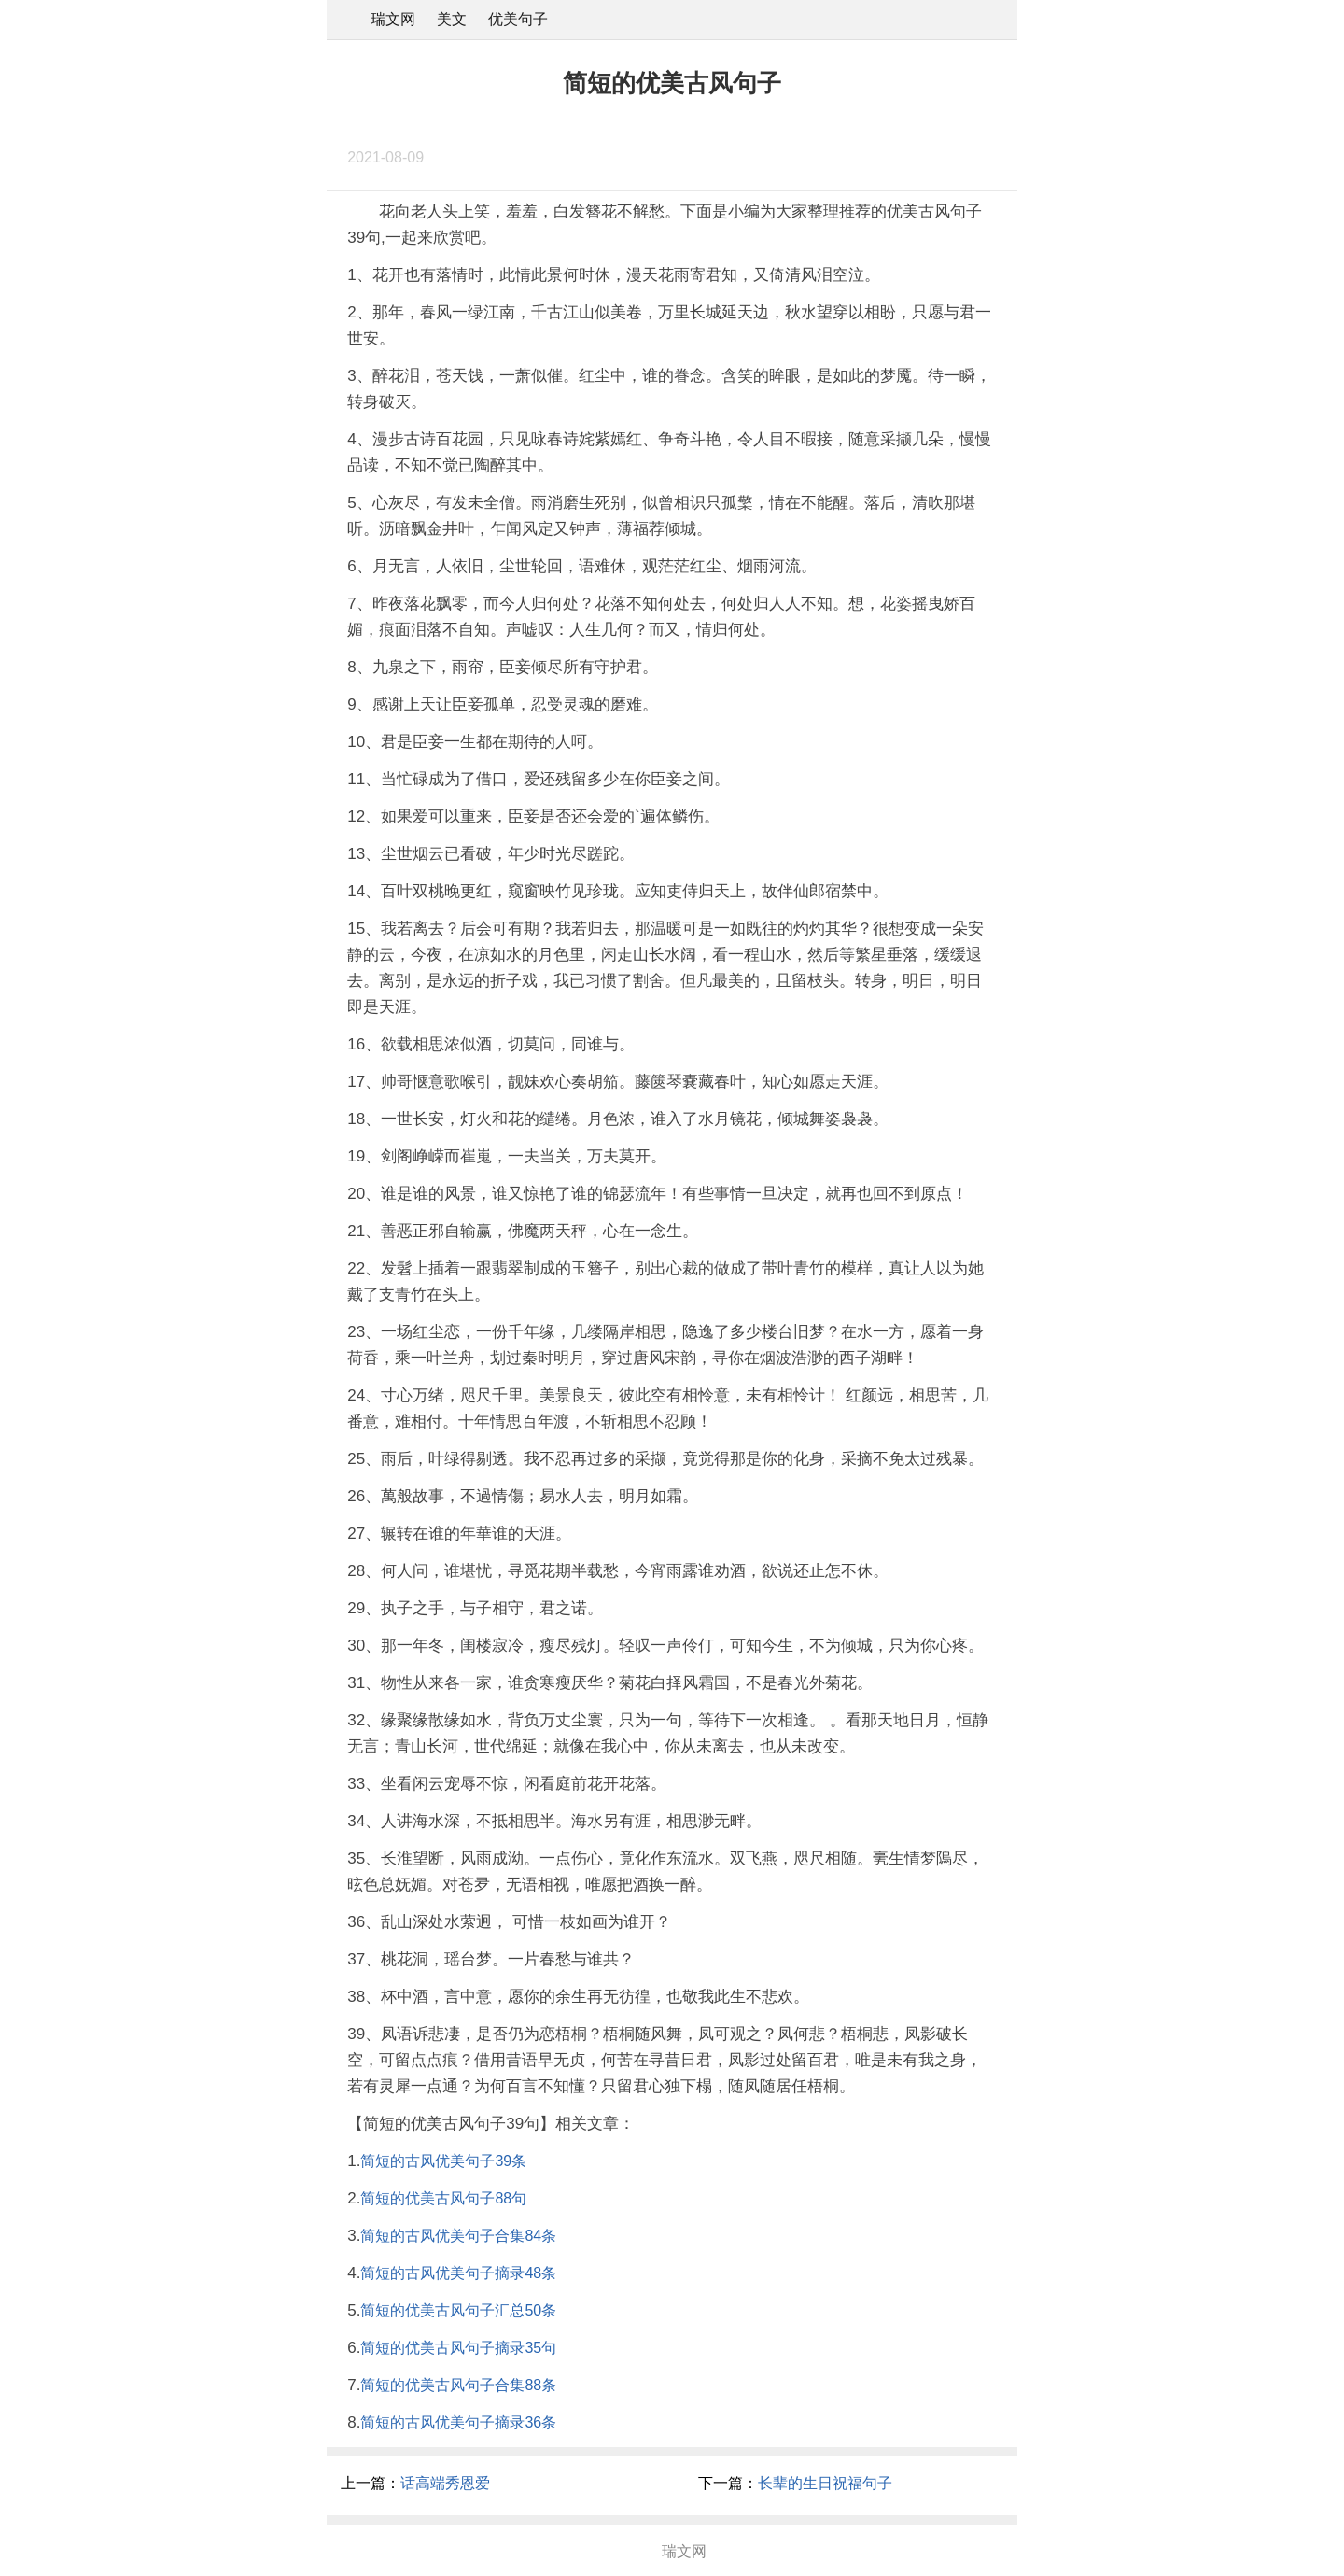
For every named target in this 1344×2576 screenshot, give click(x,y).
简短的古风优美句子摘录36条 (458, 2422)
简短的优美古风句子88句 (443, 2198)
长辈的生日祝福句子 (825, 2483)
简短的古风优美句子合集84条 (458, 2236)
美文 (452, 19)
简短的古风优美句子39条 (443, 2161)
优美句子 (518, 19)
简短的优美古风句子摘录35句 (458, 2348)
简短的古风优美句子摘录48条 (458, 2273)
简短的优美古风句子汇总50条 (458, 2310)
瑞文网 (393, 19)
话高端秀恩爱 (445, 2483)
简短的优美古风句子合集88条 (458, 2385)
